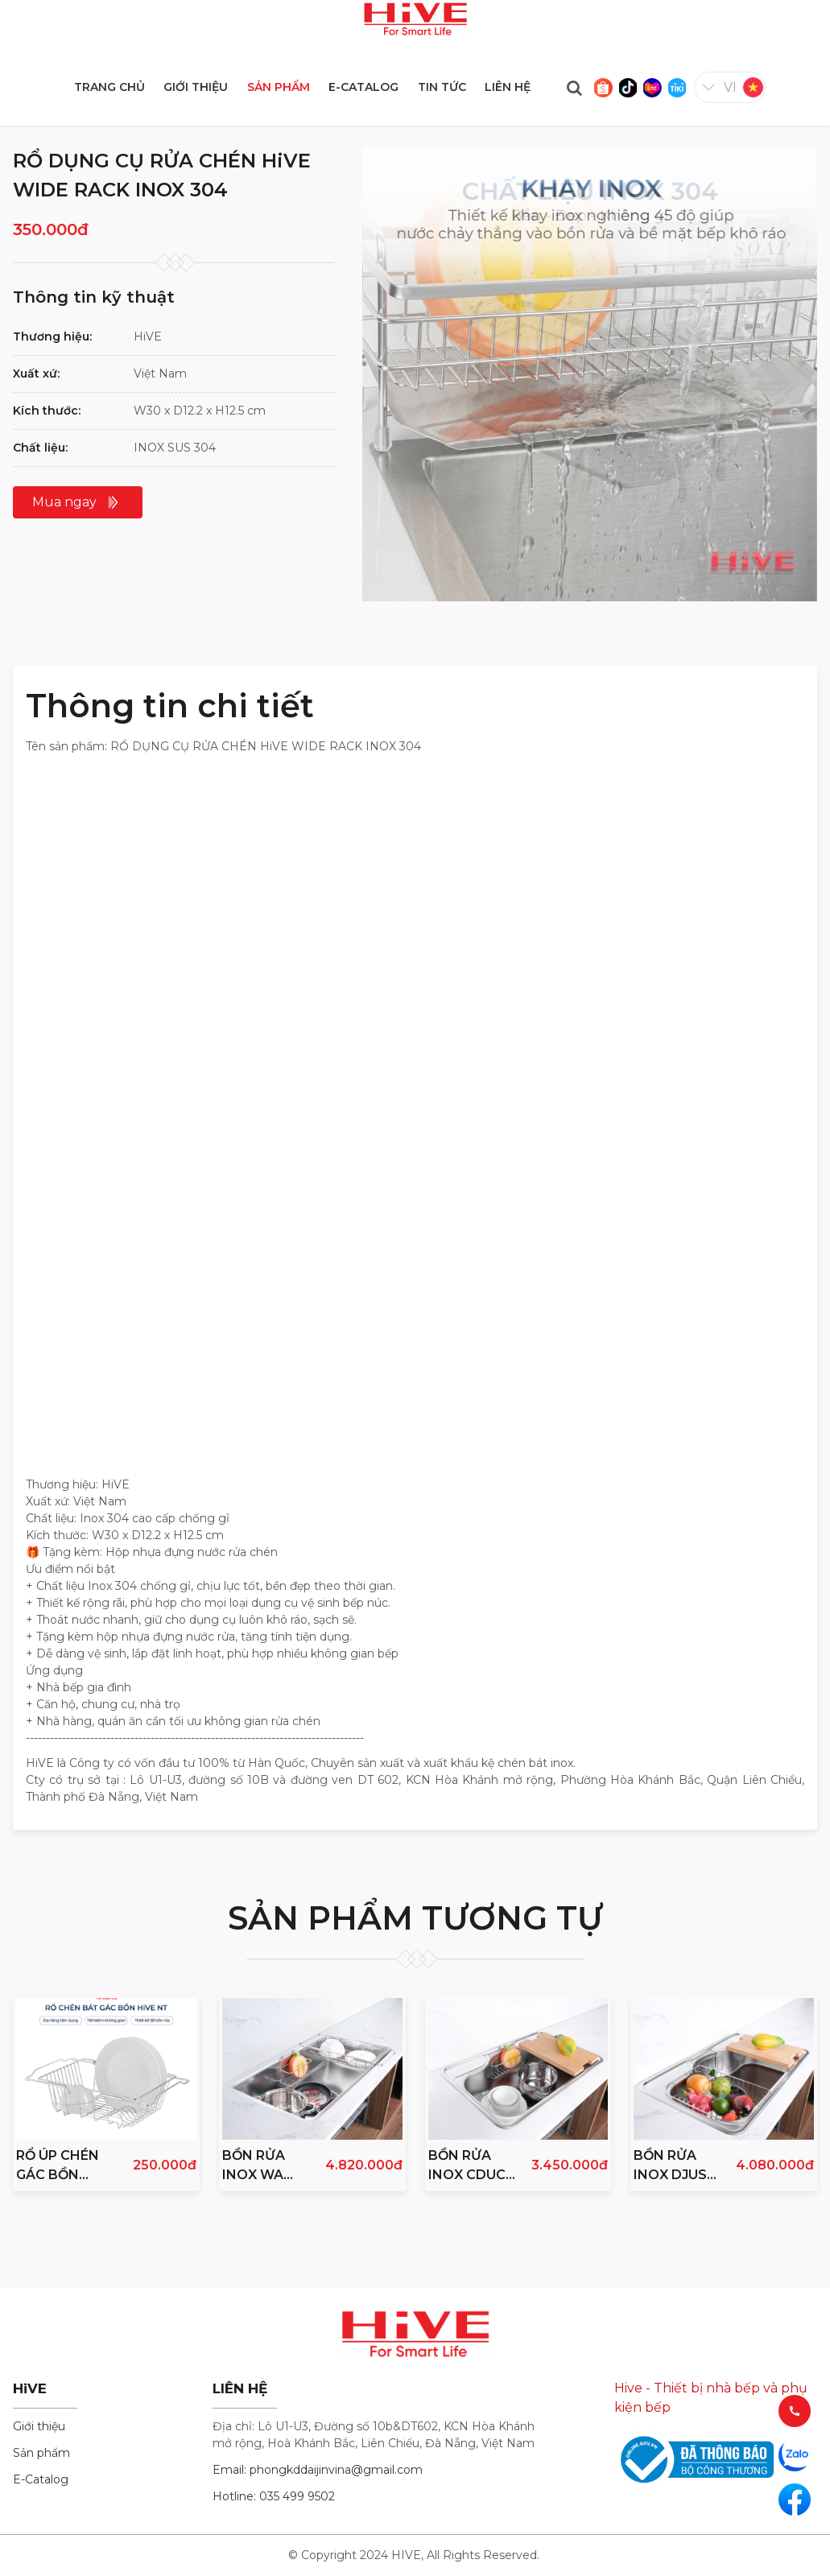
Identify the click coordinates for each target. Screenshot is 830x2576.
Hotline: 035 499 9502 (274, 2496)
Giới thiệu (39, 2426)
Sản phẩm (41, 2453)
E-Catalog (40, 2479)
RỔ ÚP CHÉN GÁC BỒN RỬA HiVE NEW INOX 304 (57, 2166)
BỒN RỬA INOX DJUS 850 (670, 2166)
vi (730, 87)
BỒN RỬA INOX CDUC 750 (467, 2166)
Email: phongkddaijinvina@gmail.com (318, 2469)
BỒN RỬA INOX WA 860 (253, 2166)
